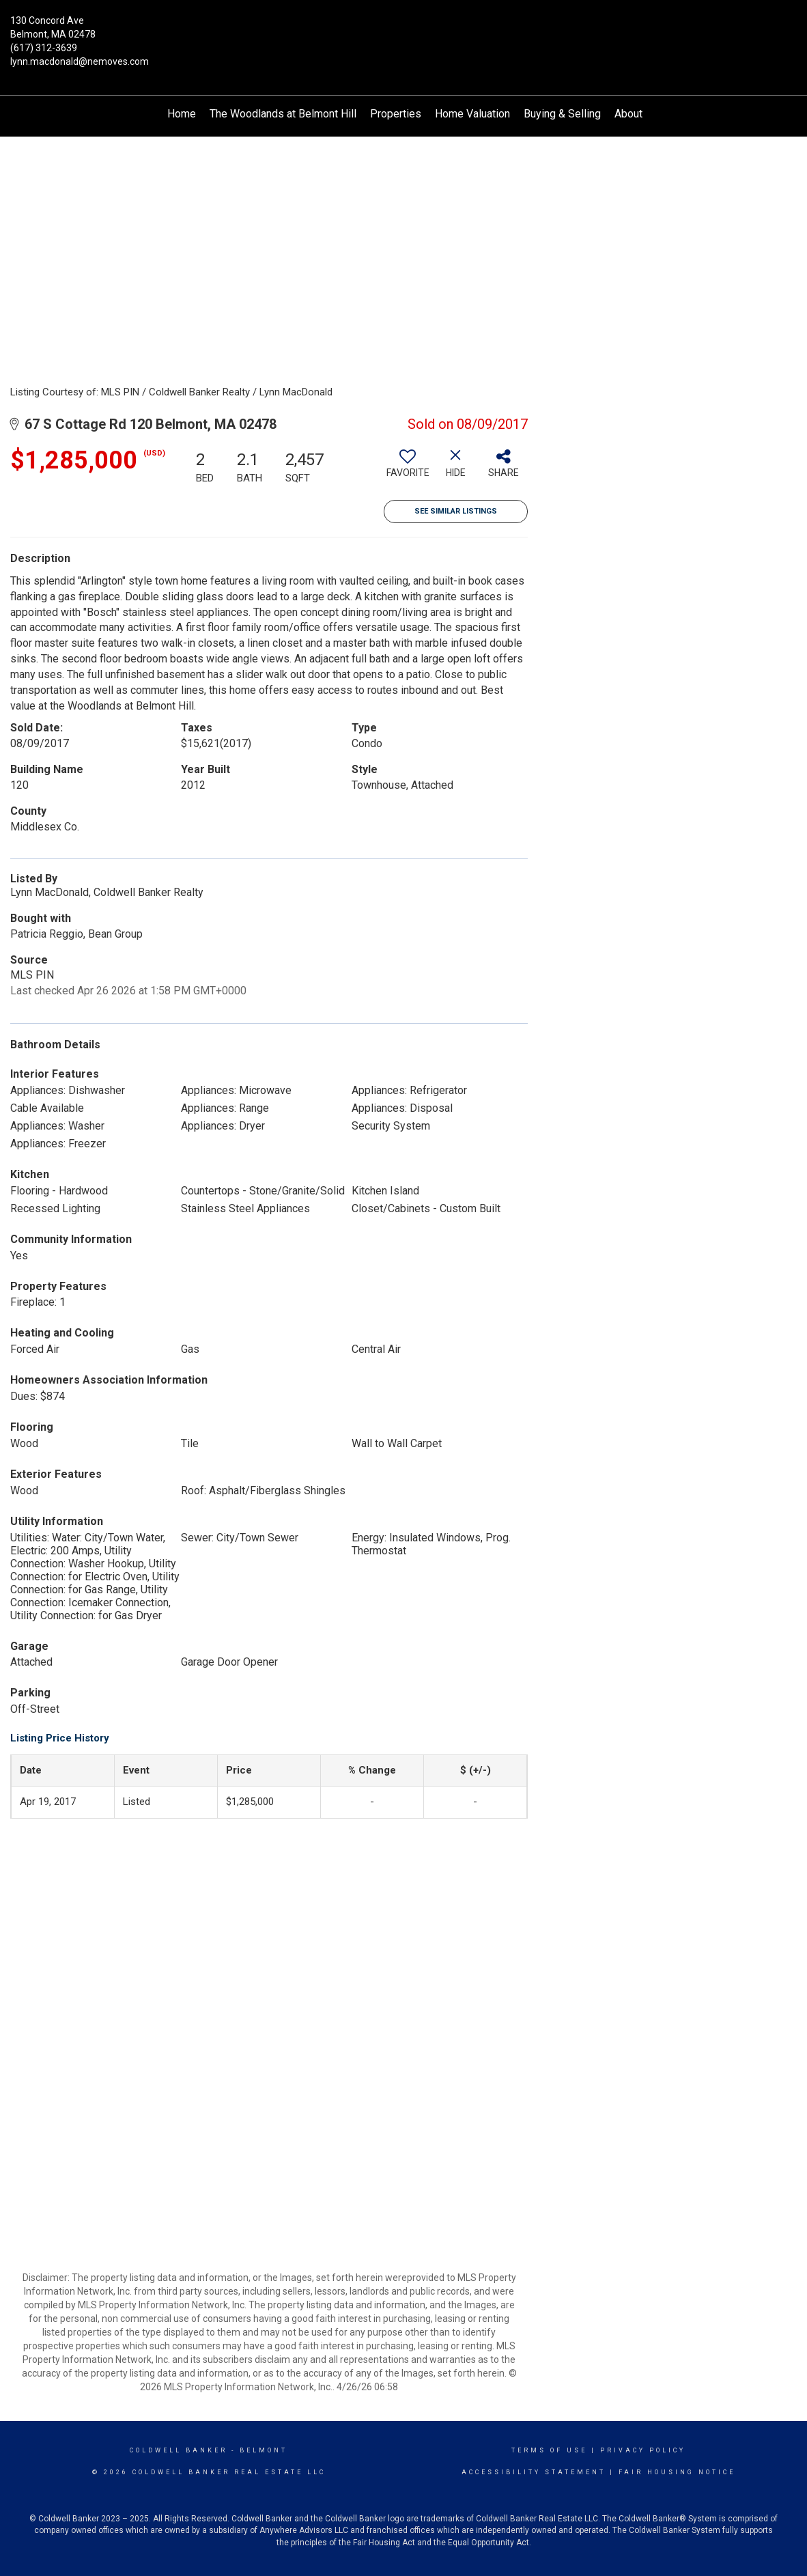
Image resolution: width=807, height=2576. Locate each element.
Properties (395, 113)
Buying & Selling (562, 113)
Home (181, 113)
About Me (637, 113)
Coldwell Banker (178, 2450)
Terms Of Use (549, 2450)
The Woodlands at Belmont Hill (283, 113)
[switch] (407, 468)
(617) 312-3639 (43, 47)
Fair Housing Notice (677, 2472)
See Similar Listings (455, 511)
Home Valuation (472, 113)
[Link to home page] (403, 28)
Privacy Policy (642, 2450)
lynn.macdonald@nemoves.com (79, 61)
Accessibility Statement (534, 2472)
